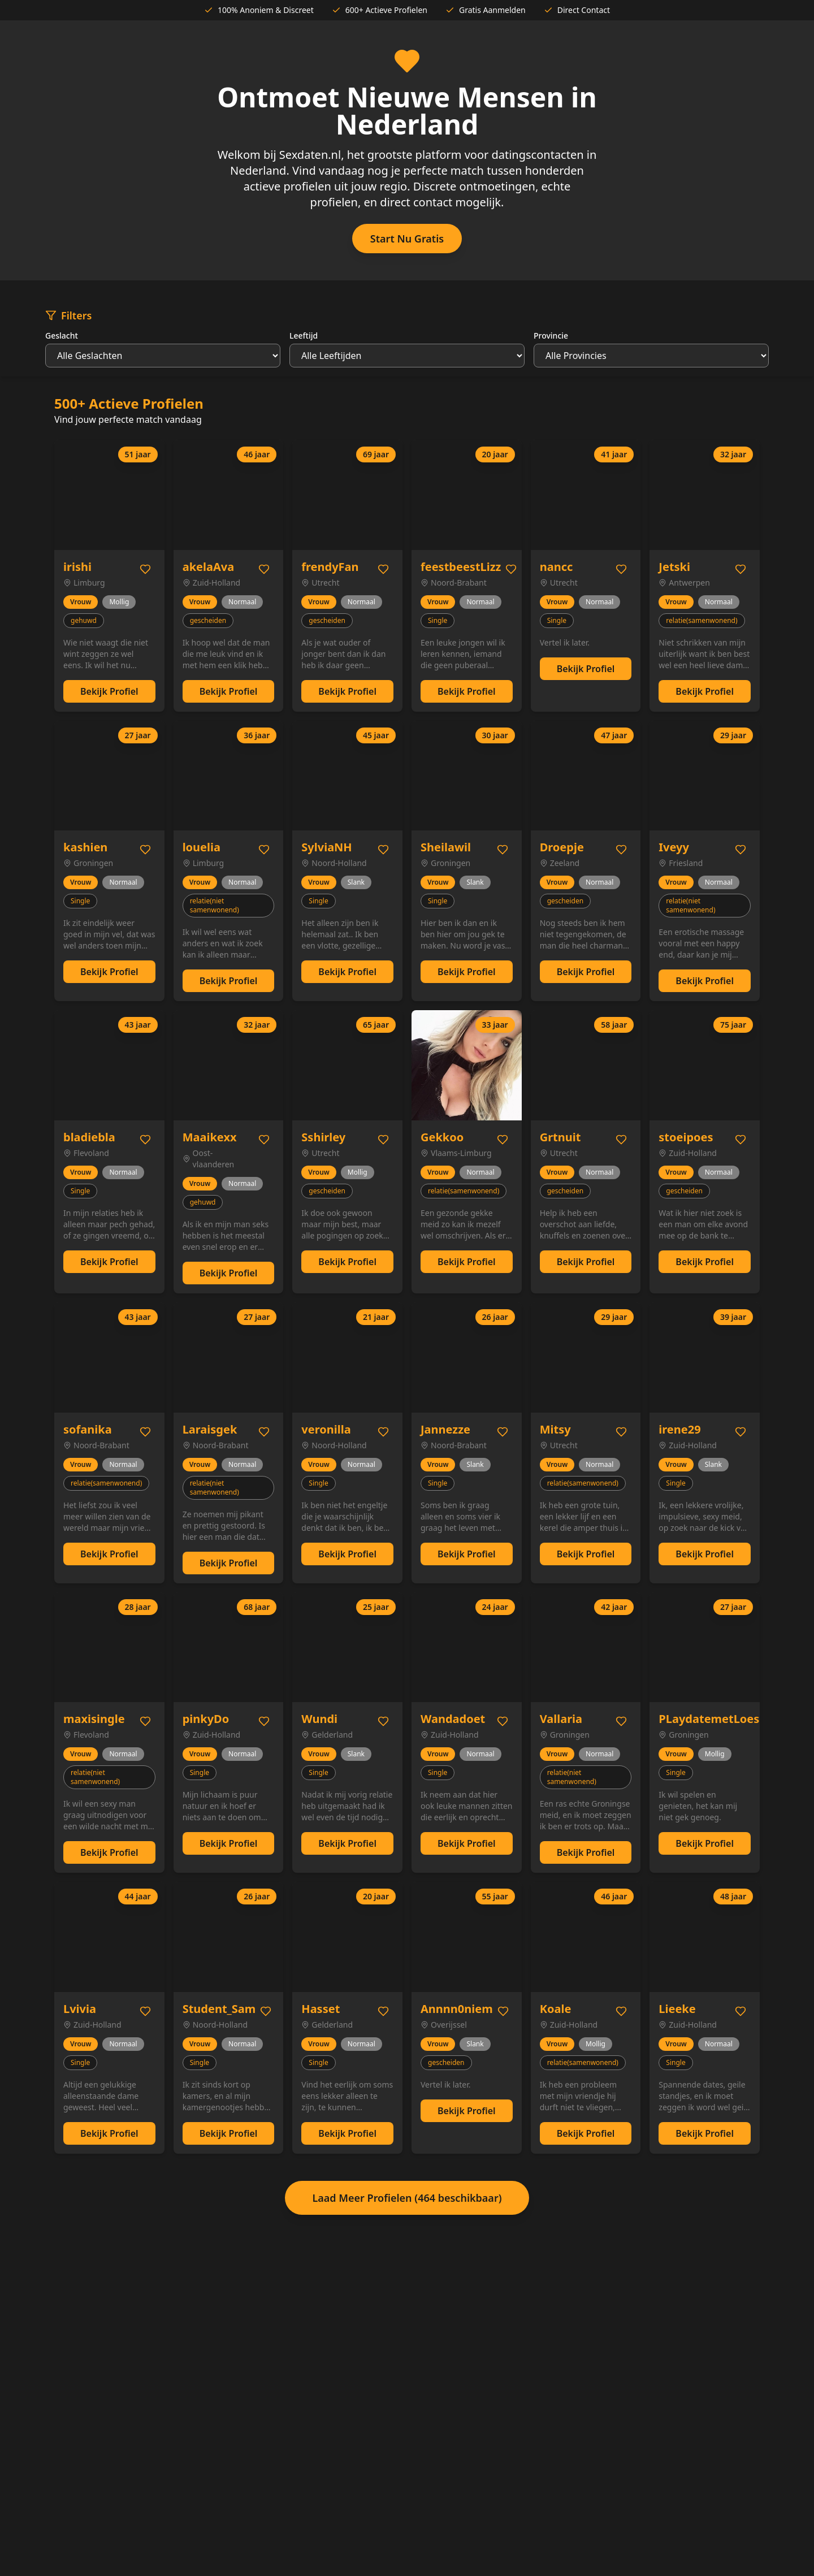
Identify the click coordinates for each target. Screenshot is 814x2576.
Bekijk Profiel (109, 691)
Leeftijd (303, 335)
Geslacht (61, 335)
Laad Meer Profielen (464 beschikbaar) (406, 2198)
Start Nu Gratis (407, 238)
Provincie (551, 335)
